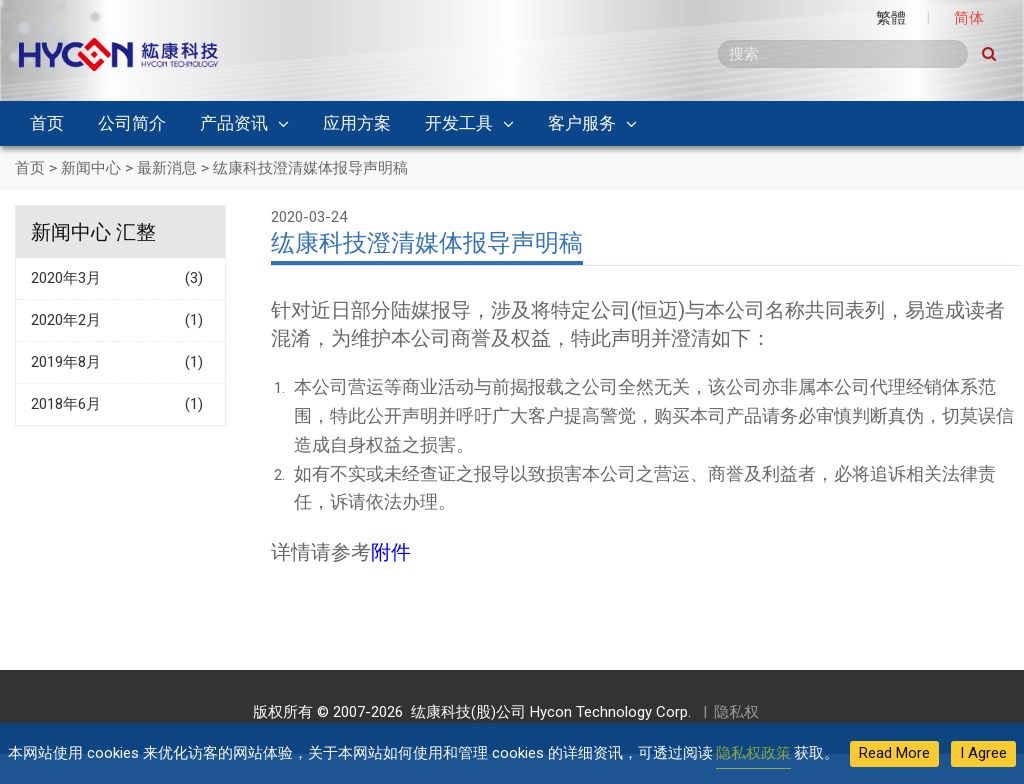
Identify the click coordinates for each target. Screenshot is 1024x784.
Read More (894, 753)
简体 (969, 18)
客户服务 (582, 123)
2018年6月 (120, 404)
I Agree (983, 753)
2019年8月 (120, 362)
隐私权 (736, 712)
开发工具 (459, 123)
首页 (47, 123)
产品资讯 (234, 123)
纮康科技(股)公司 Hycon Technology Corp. (547, 712)
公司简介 (132, 123)
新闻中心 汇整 (93, 232)
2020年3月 (120, 278)
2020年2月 (120, 320)
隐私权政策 (753, 753)
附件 (391, 552)
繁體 (891, 18)
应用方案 (357, 123)
